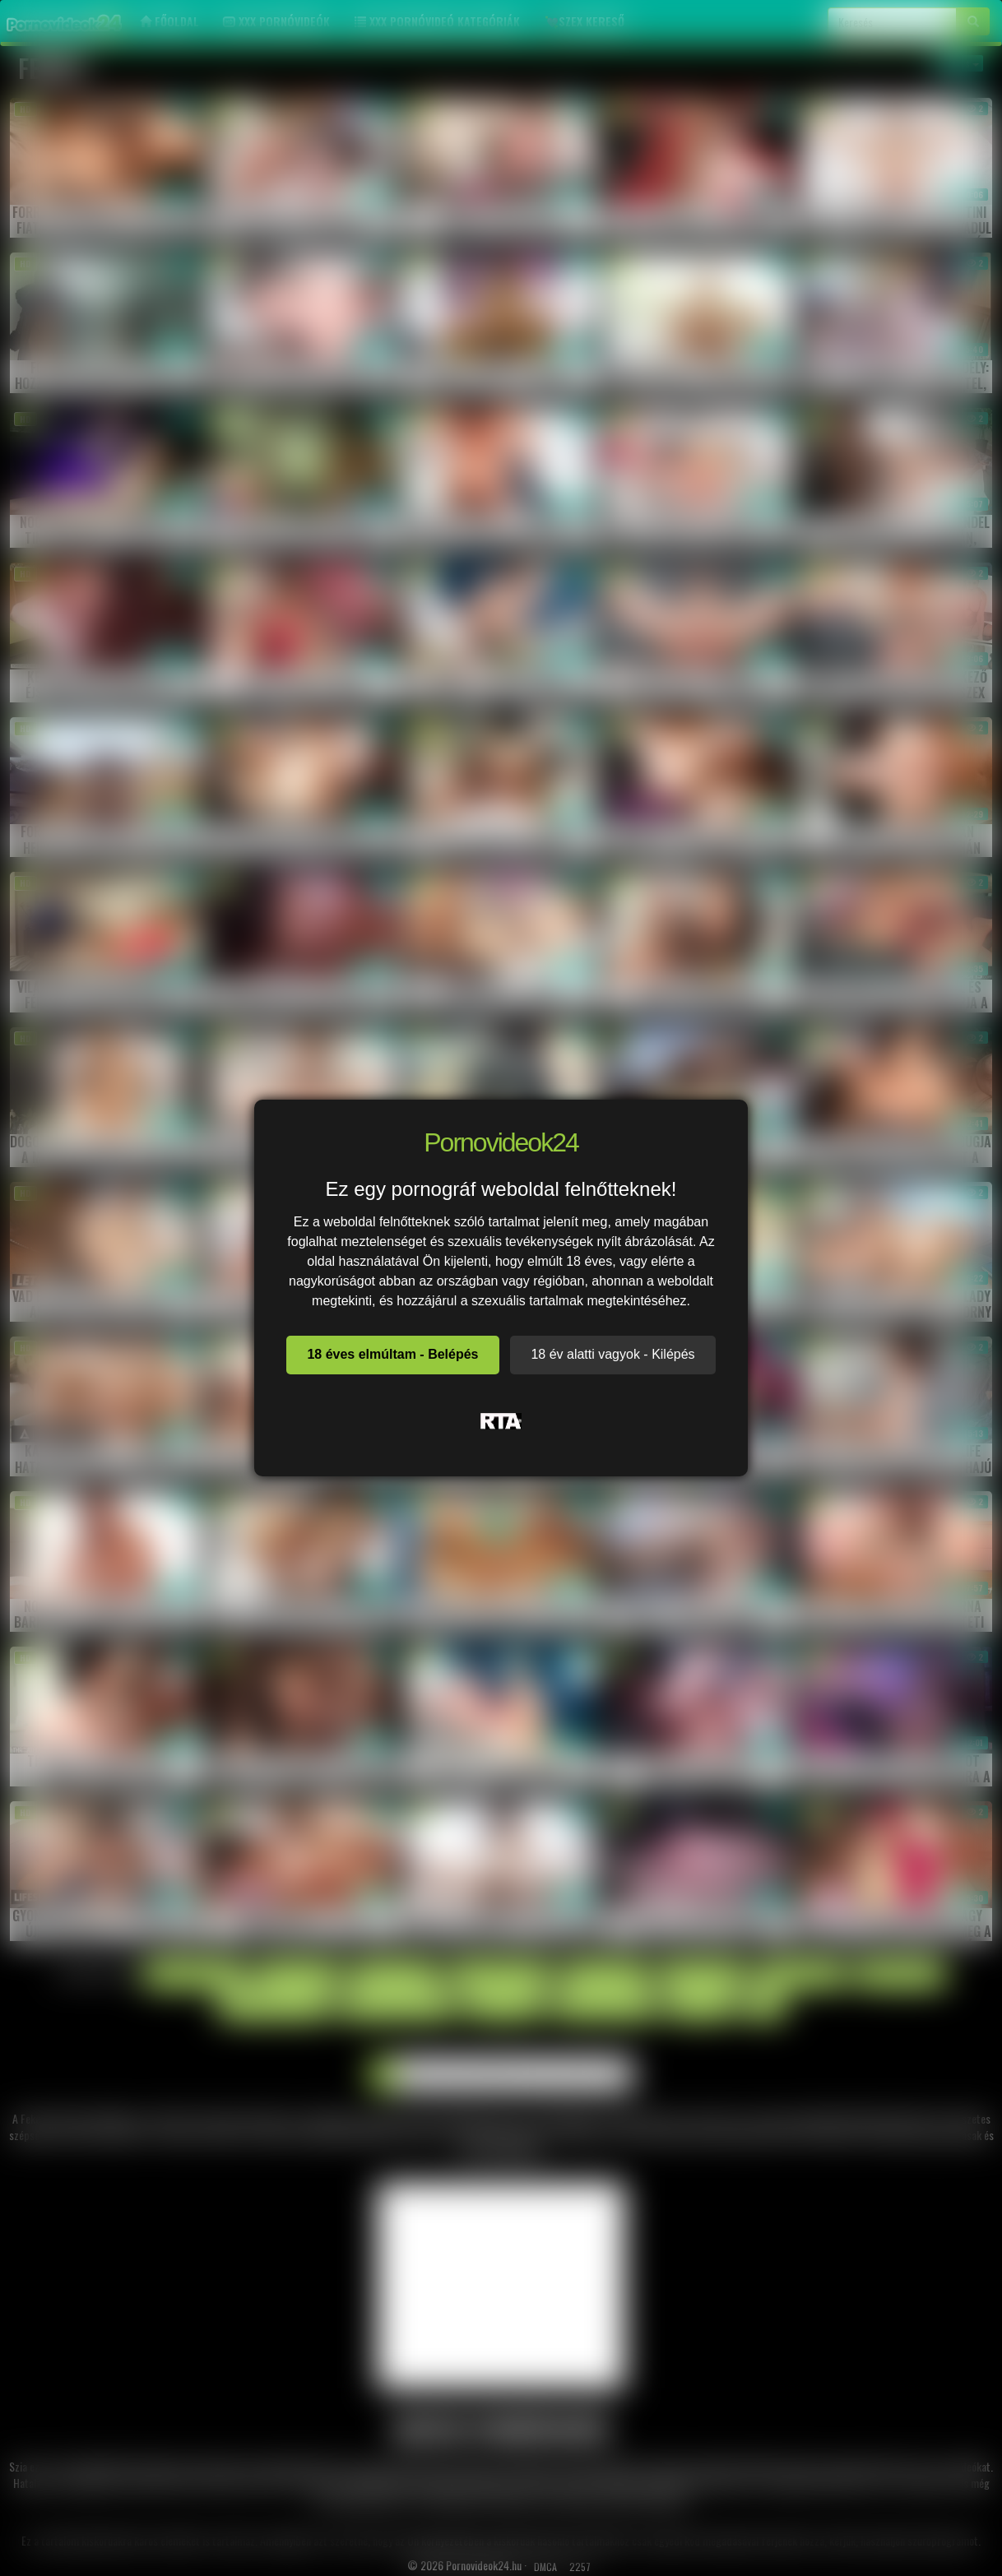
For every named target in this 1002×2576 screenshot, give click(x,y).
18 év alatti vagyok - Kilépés (612, 1354)
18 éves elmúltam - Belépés (392, 1354)
